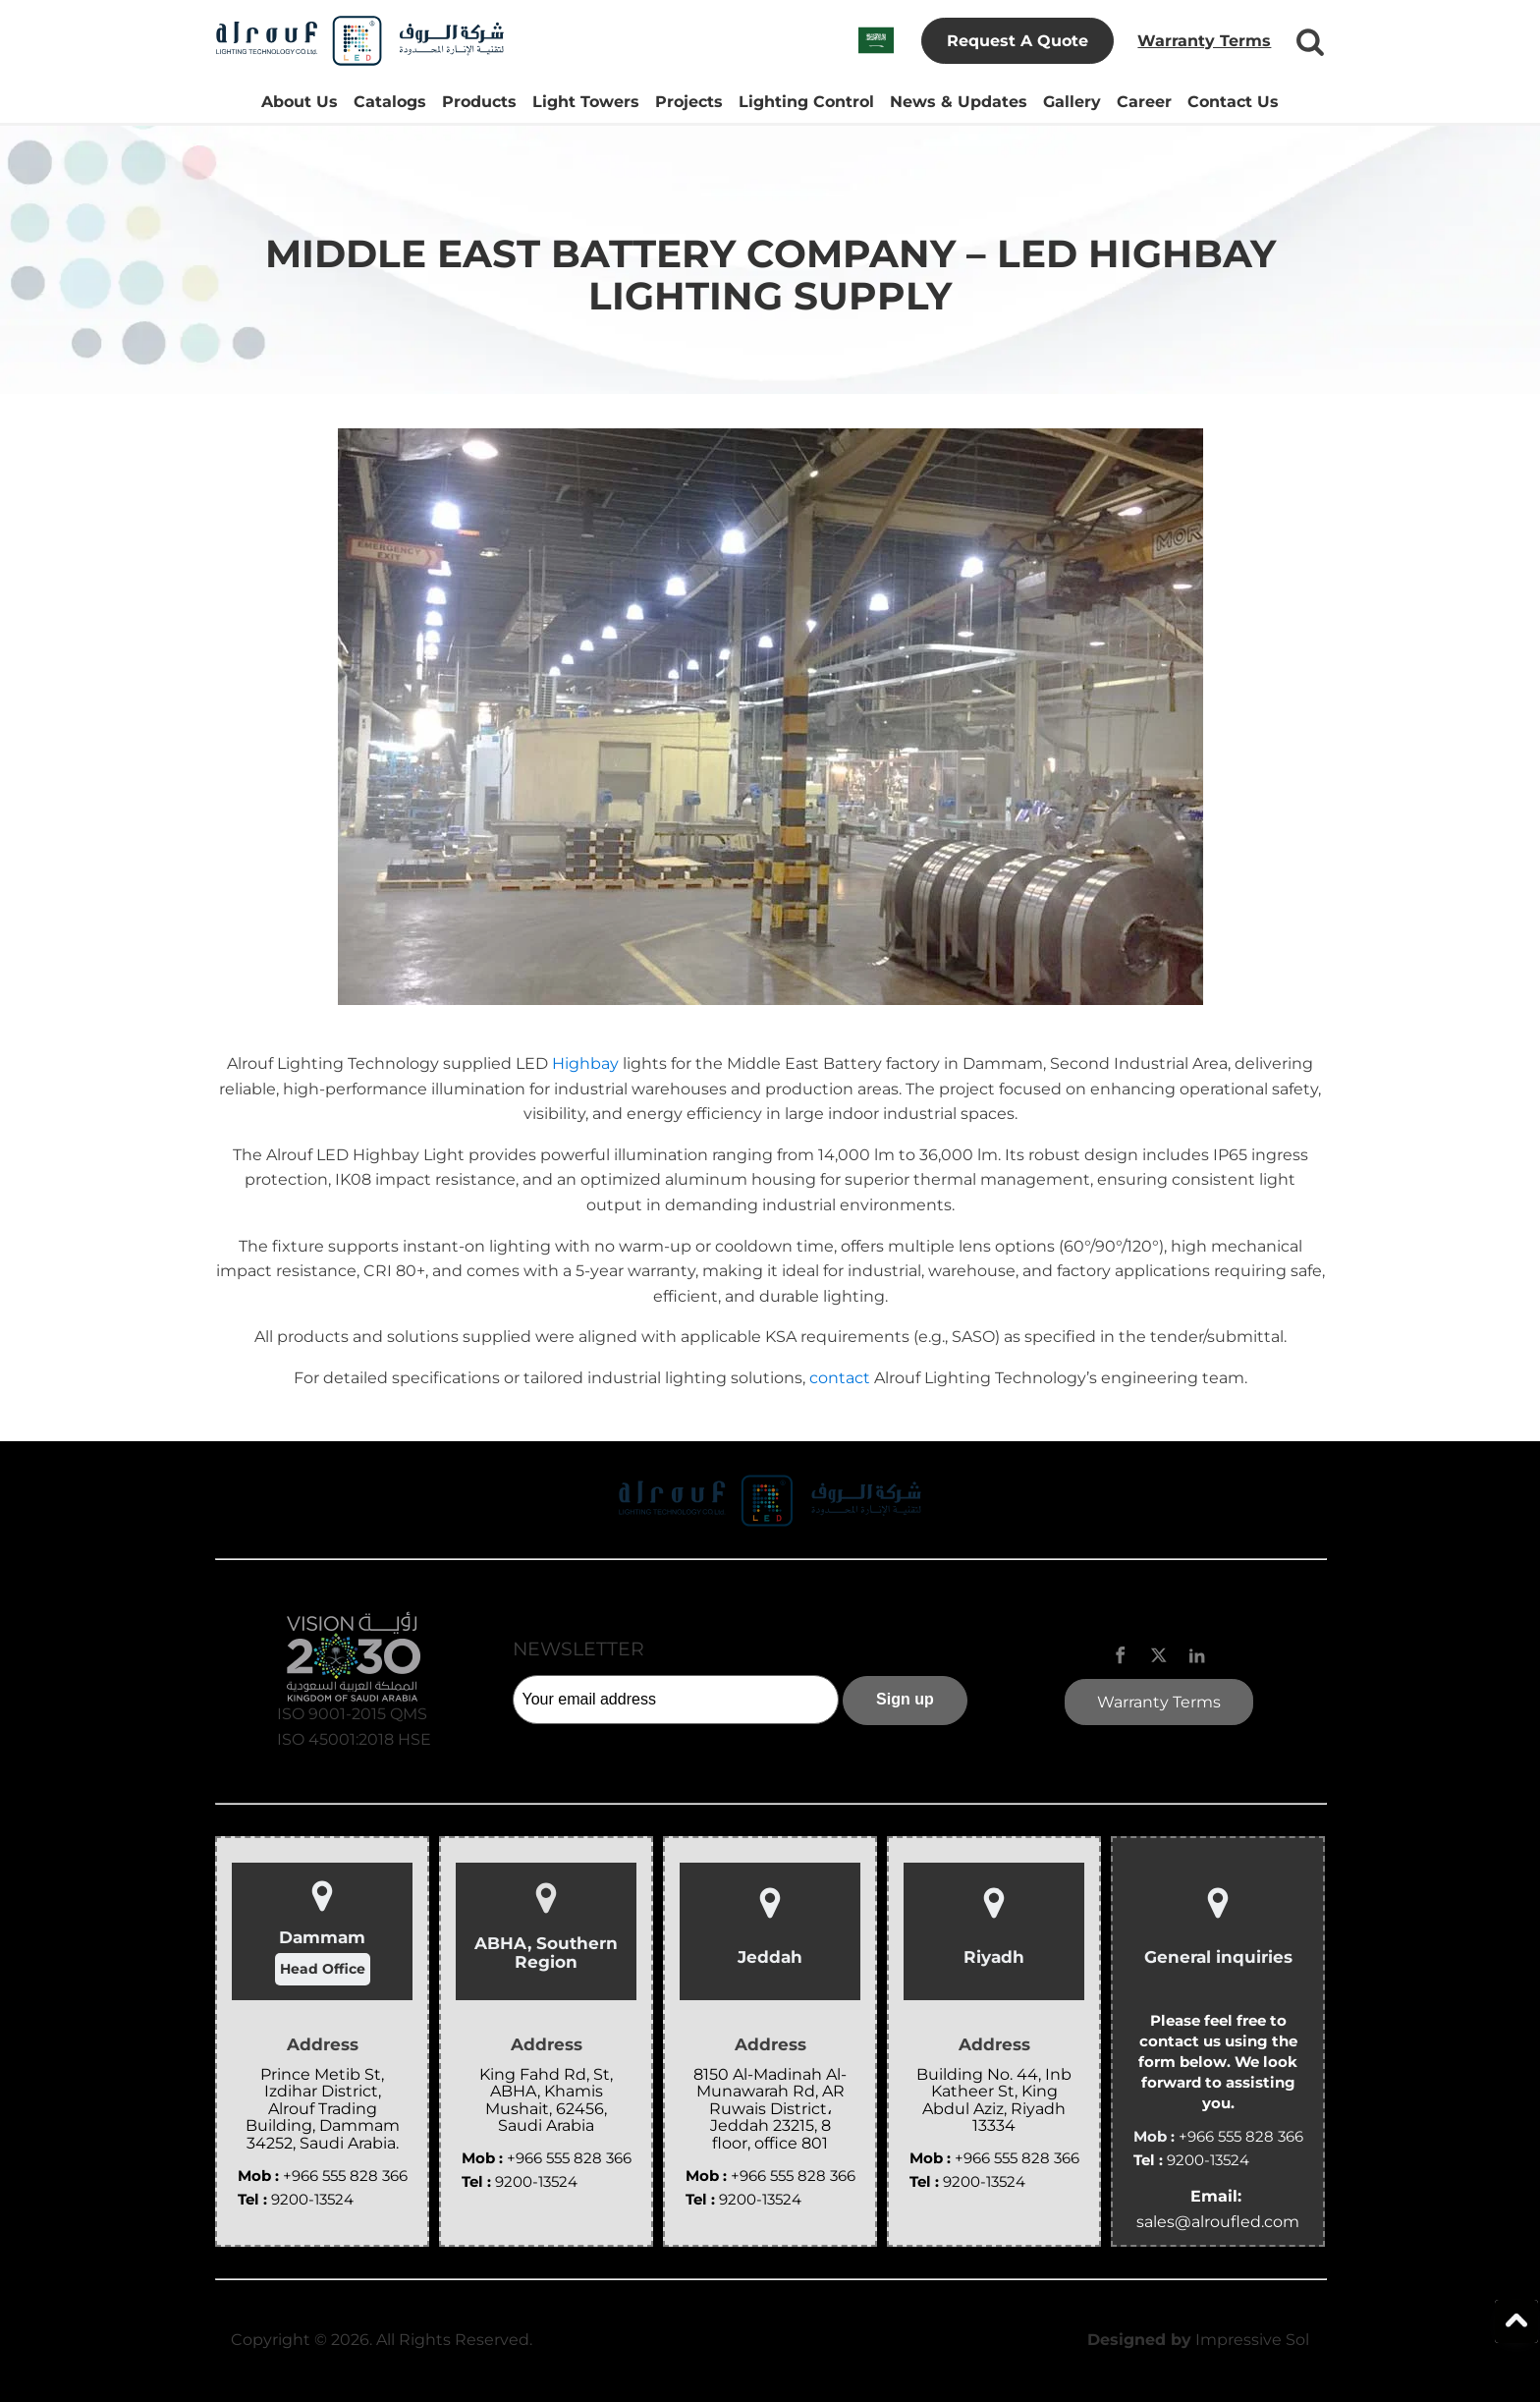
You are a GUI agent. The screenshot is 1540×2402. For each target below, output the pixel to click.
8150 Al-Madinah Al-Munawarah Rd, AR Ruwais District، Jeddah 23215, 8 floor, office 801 (770, 2109)
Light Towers (585, 101)
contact (841, 1378)
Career (1144, 101)
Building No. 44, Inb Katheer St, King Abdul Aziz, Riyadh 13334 (994, 2100)
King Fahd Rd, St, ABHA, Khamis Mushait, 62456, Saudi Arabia (546, 2100)
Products (479, 101)
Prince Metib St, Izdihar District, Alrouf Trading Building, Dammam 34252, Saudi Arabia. (323, 2109)
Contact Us (1233, 101)
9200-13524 (312, 2199)
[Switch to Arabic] (876, 41)
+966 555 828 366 (345, 2175)
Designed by (1139, 2339)
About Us (299, 101)
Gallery (1072, 101)
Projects (689, 101)
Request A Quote (1017, 40)
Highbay (587, 1063)
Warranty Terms (1204, 40)
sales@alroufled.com (1217, 2221)
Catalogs (390, 101)
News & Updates (958, 101)
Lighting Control (806, 101)
